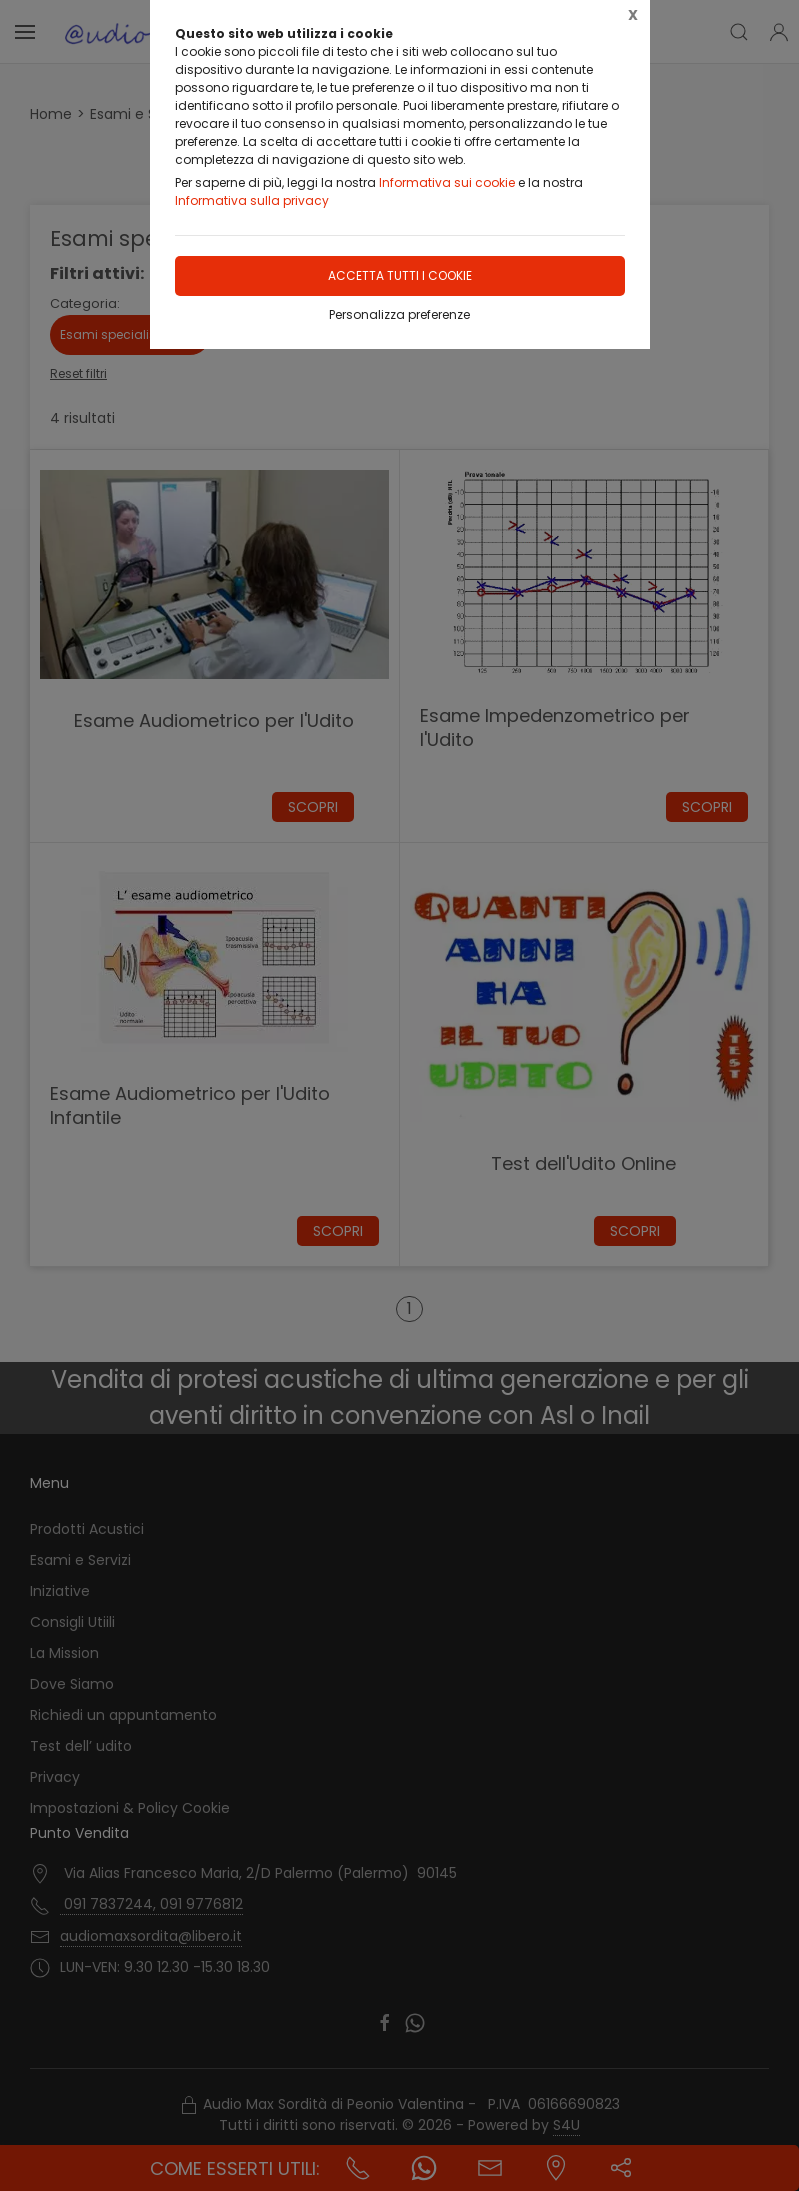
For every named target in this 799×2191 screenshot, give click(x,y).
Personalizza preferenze (399, 314)
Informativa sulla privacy (252, 200)
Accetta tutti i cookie (400, 275)
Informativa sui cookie (447, 182)
